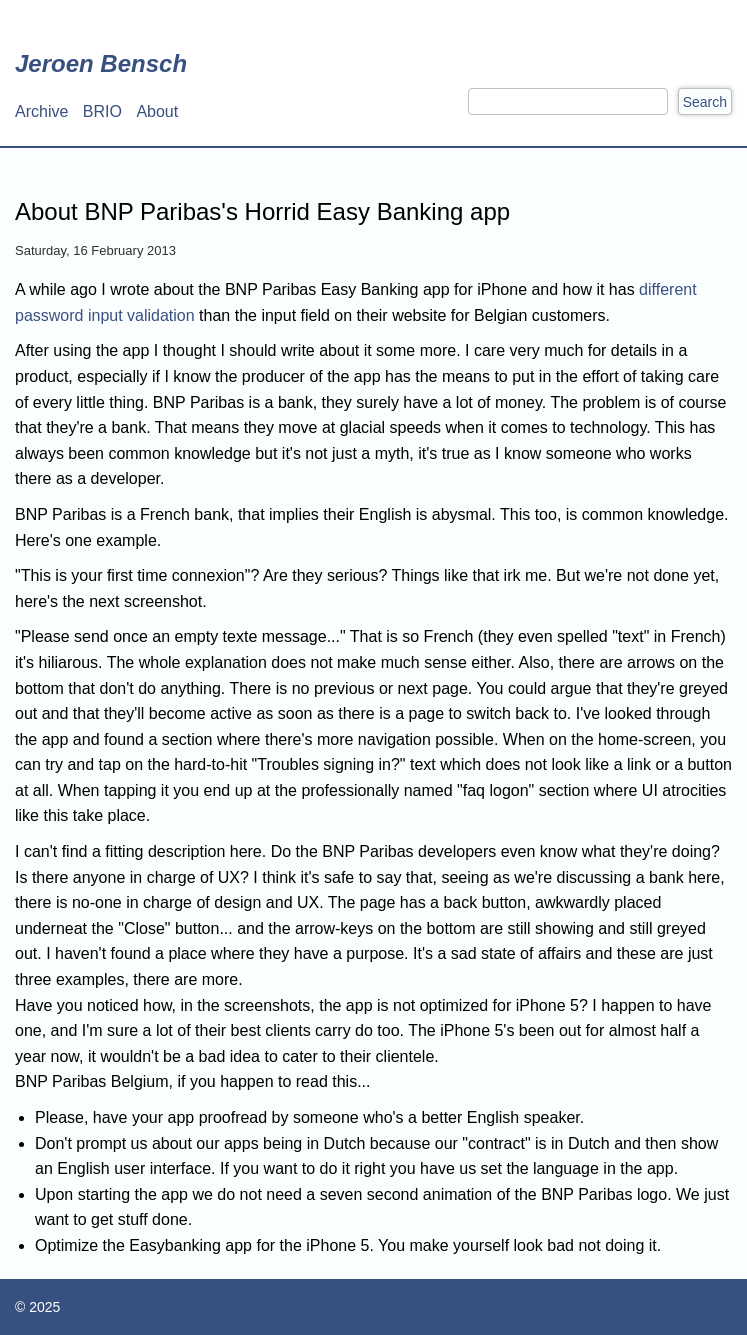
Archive (41, 111)
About (157, 111)
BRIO (102, 111)
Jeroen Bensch (101, 63)
